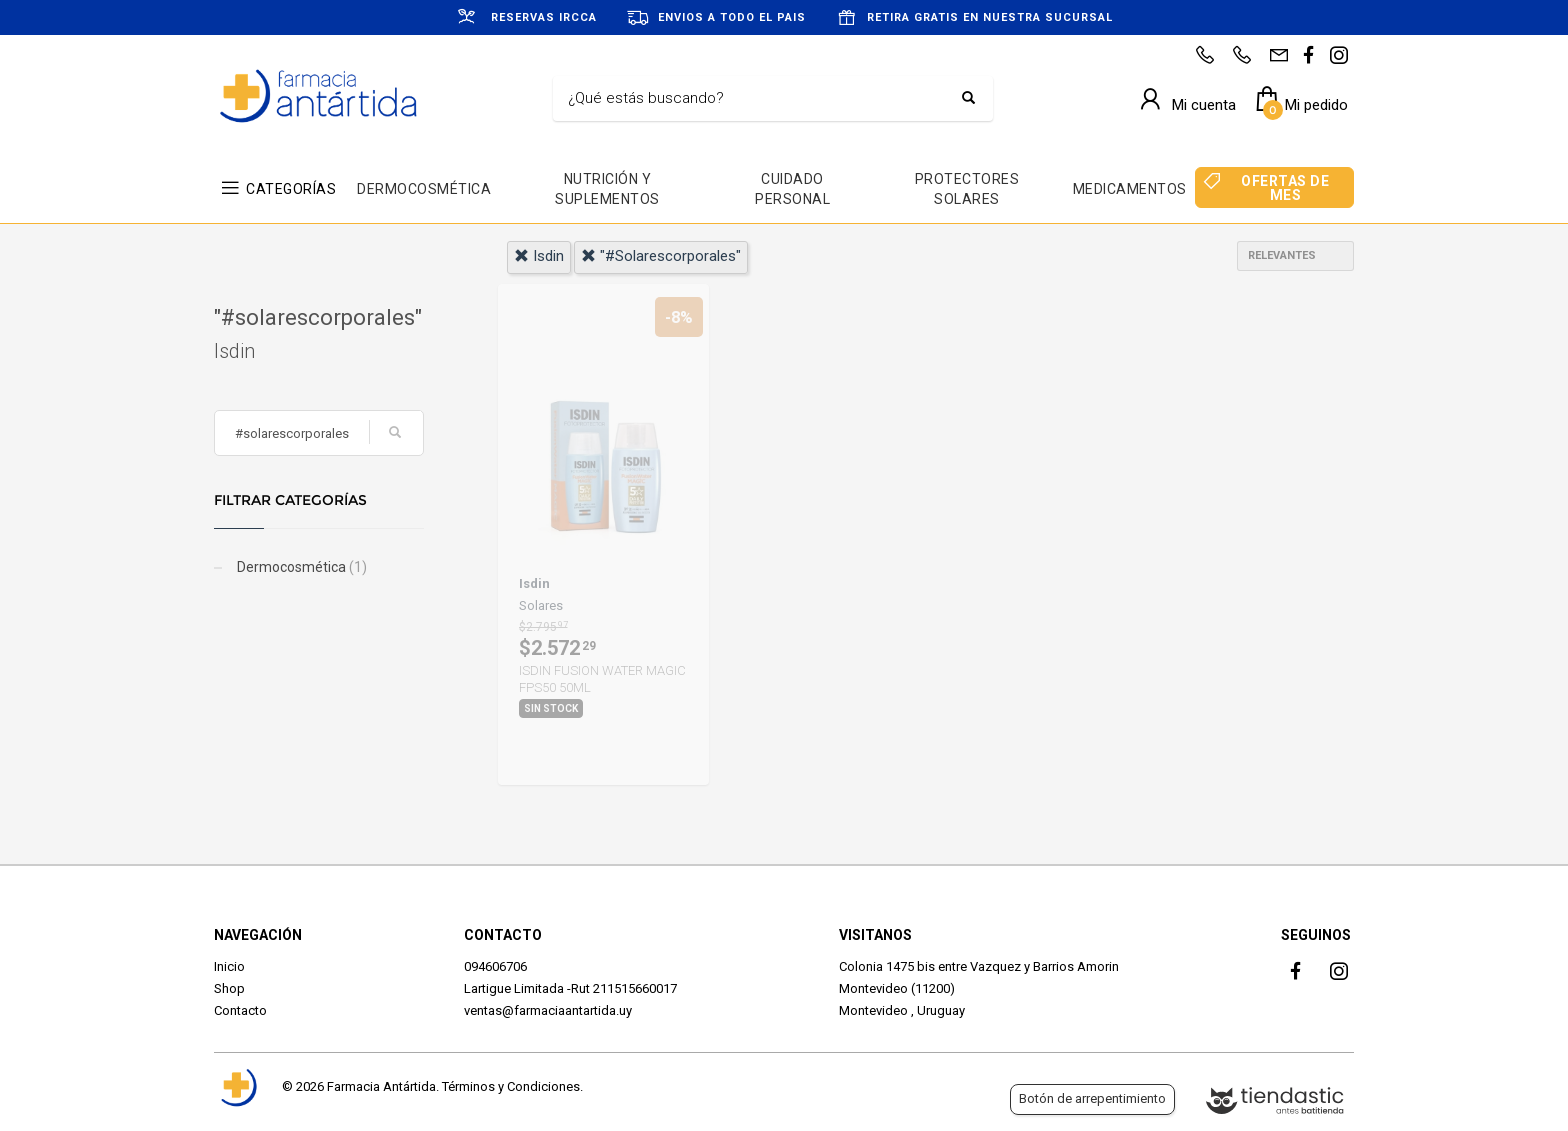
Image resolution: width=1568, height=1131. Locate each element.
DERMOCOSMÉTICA (424, 189)
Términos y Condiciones (511, 1086)
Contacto (240, 1010)
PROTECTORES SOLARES (967, 189)
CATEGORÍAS (291, 189)
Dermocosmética (300, 567)
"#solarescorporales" (661, 256)
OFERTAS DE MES (1285, 188)
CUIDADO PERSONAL (792, 189)
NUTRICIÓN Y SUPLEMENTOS (607, 189)
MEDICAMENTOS (1130, 189)
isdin (539, 256)
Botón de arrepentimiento (1092, 1098)
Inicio (229, 966)
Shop (229, 988)
